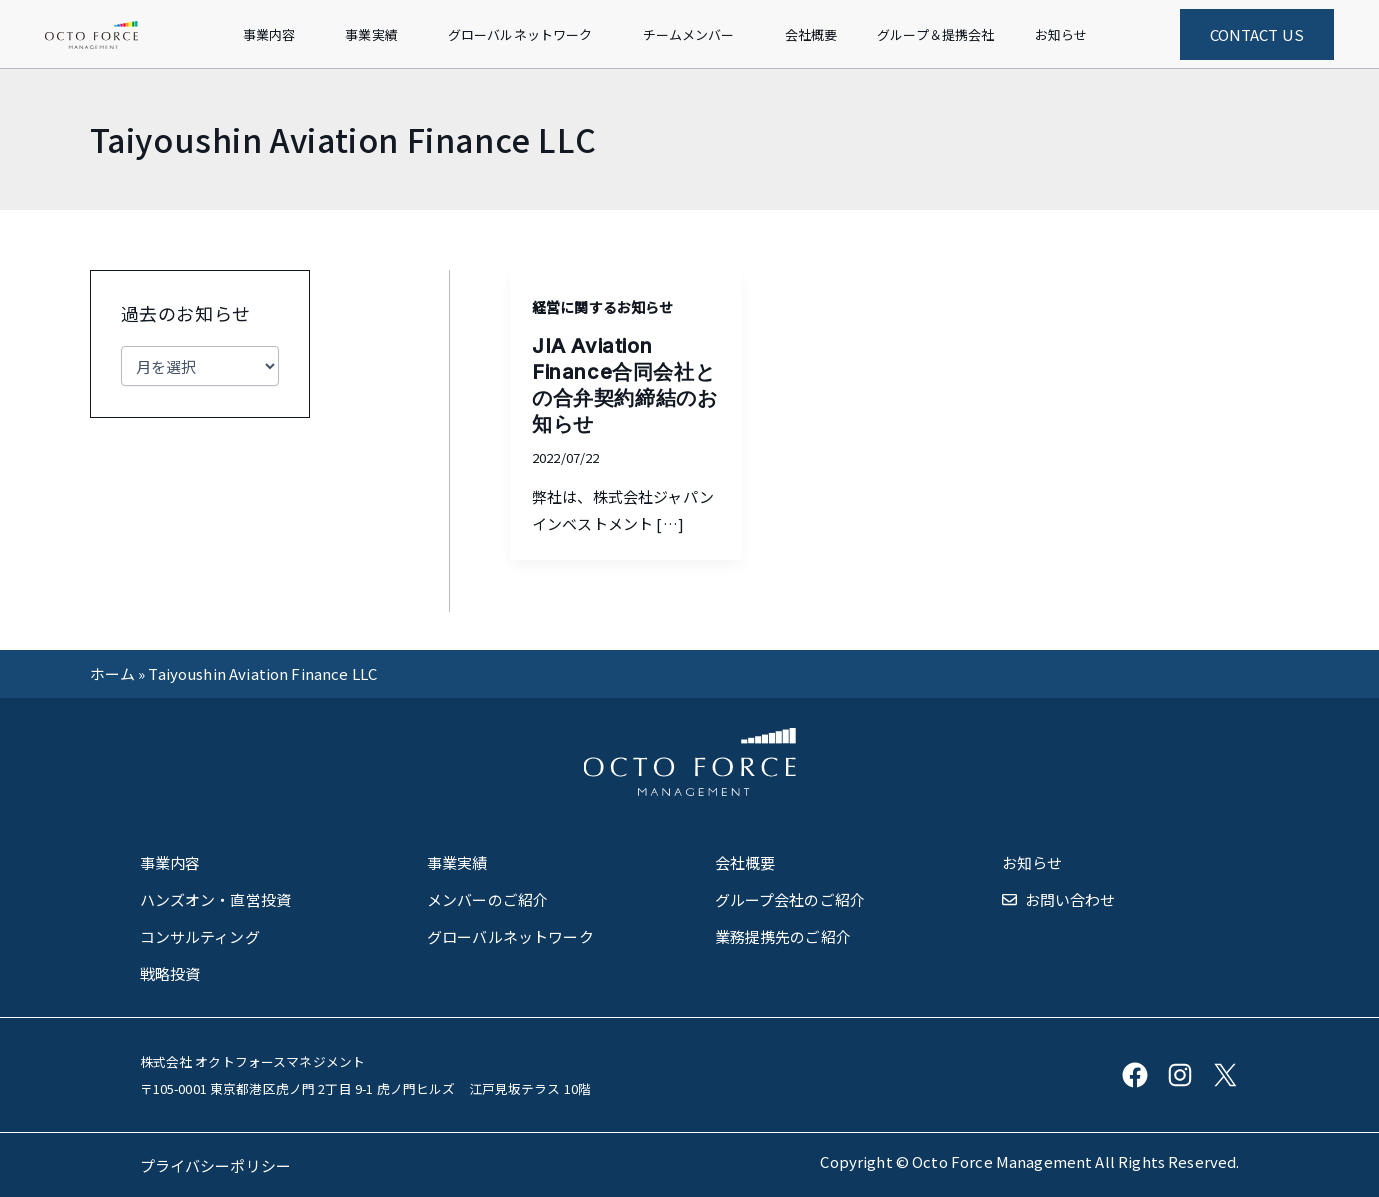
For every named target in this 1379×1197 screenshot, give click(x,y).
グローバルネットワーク (510, 936)
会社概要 (811, 34)
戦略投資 (170, 973)
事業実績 (457, 862)
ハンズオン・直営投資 (216, 899)
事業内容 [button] (269, 34)
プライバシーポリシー (216, 1165)
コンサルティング (200, 936)
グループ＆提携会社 (935, 34)
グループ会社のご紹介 (790, 899)
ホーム (112, 673)
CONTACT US (1257, 34)
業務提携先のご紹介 (783, 936)
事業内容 (170, 862)
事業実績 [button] (371, 34)
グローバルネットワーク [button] (520, 34)
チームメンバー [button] (689, 34)
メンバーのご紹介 (487, 899)
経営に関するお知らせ (603, 307)
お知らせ (1061, 34)
